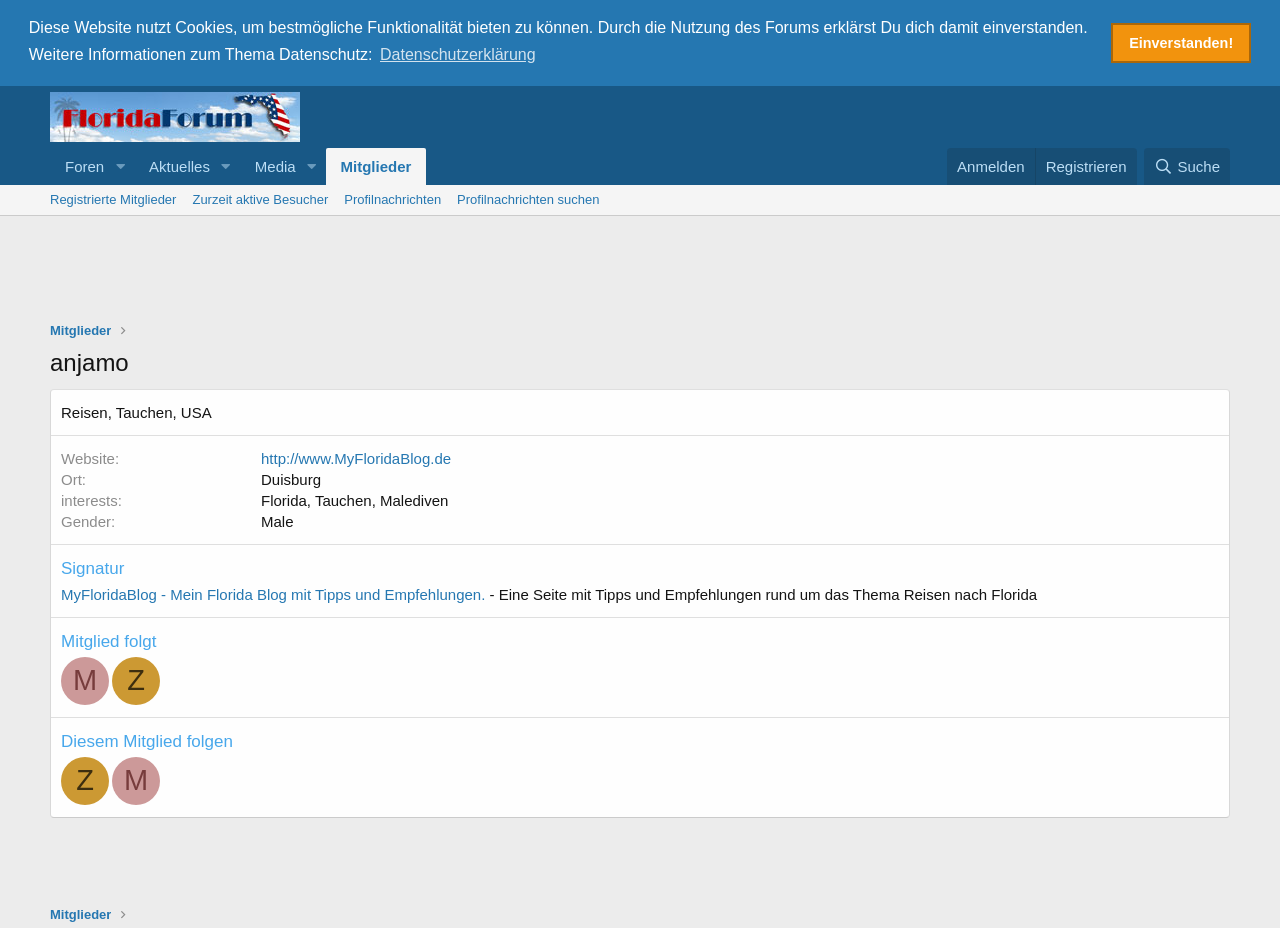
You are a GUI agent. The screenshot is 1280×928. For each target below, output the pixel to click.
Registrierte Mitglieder (113, 198)
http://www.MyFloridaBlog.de (356, 457)
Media (275, 165)
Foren (84, 165)
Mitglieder (376, 165)
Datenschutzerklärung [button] (458, 54)
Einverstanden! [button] (1181, 43)
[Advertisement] (640, 270)
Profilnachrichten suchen (528, 198)
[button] (120, 165)
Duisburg (291, 478)
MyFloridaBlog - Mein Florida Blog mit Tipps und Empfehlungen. (273, 593)
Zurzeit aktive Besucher (260, 198)
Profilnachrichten (392, 198)
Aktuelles (179, 165)
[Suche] (1187, 165)
